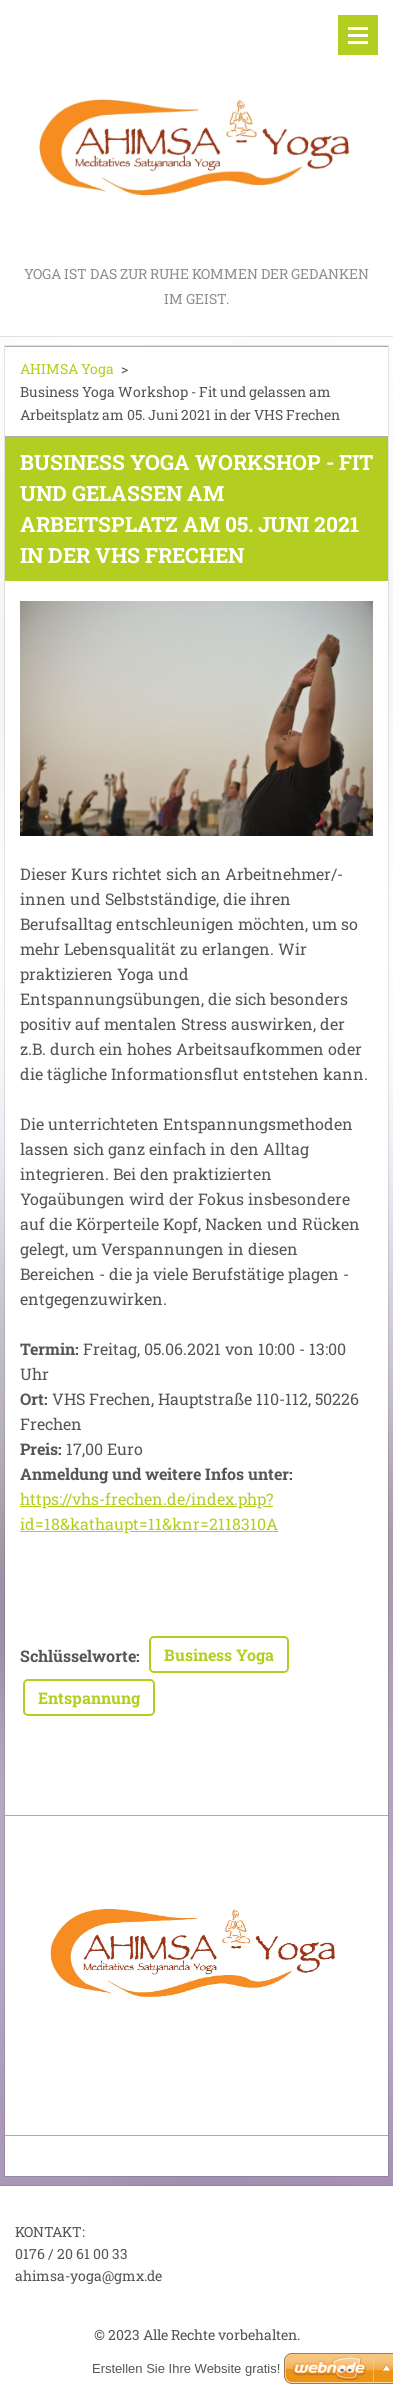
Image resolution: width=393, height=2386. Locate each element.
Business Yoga (219, 1654)
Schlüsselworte (78, 1655)
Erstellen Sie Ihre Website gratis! (186, 2368)
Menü (358, 35)
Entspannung (89, 1697)
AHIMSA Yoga (67, 368)
